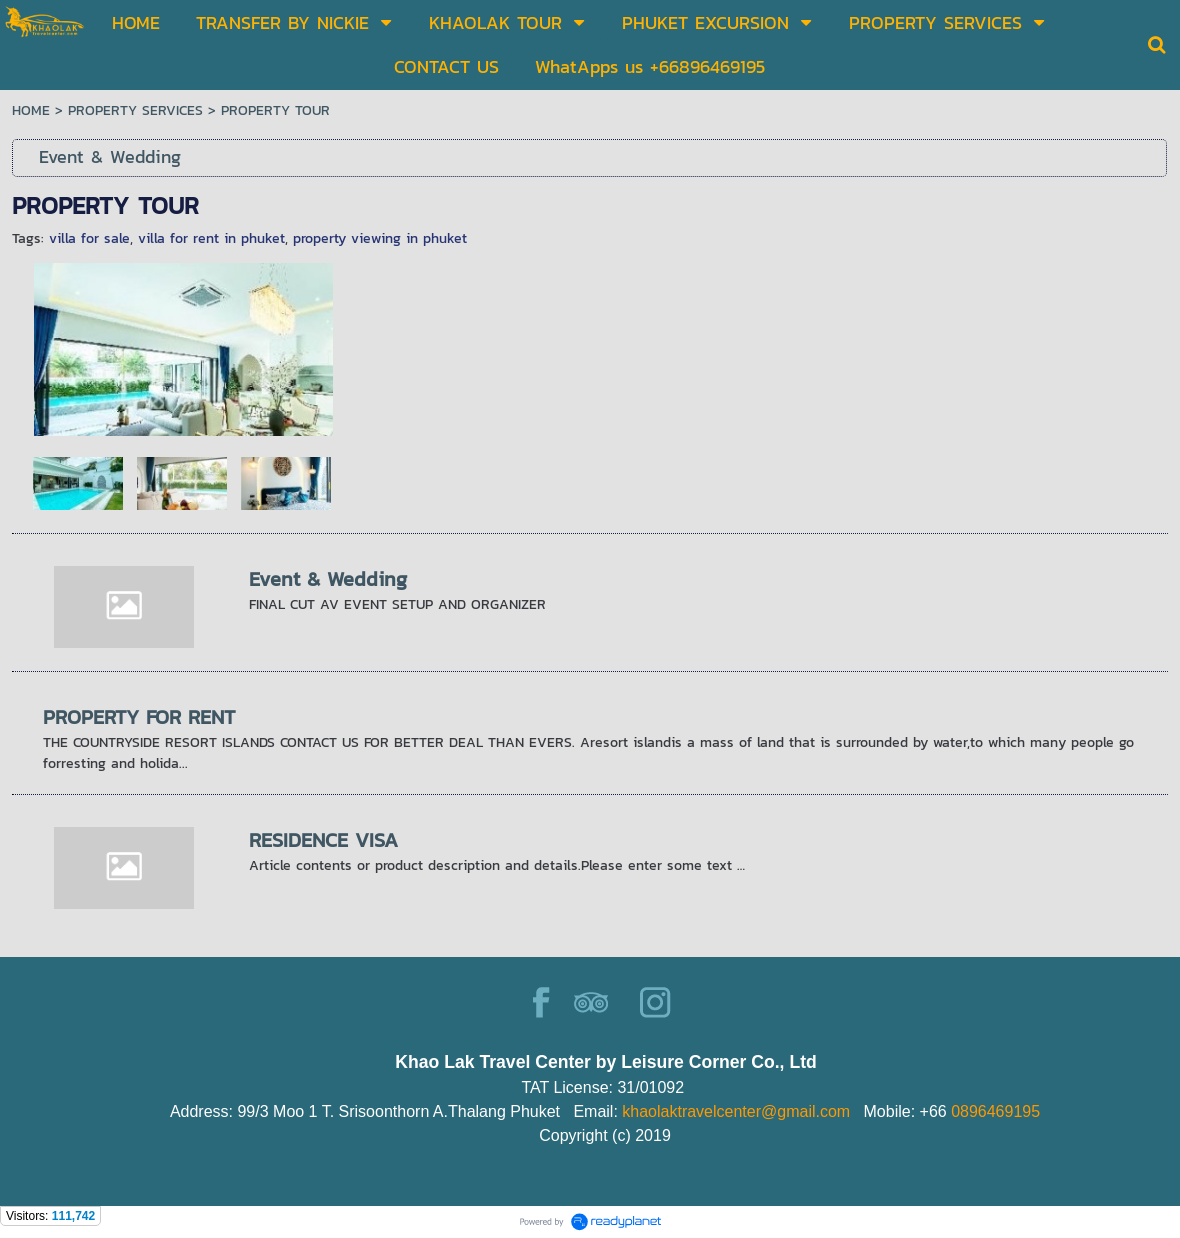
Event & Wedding (328, 579)
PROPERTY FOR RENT (139, 717)
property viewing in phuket (380, 238)
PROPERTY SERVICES (135, 110)
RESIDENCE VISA (323, 840)
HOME (31, 110)
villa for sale (89, 238)
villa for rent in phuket (211, 238)
